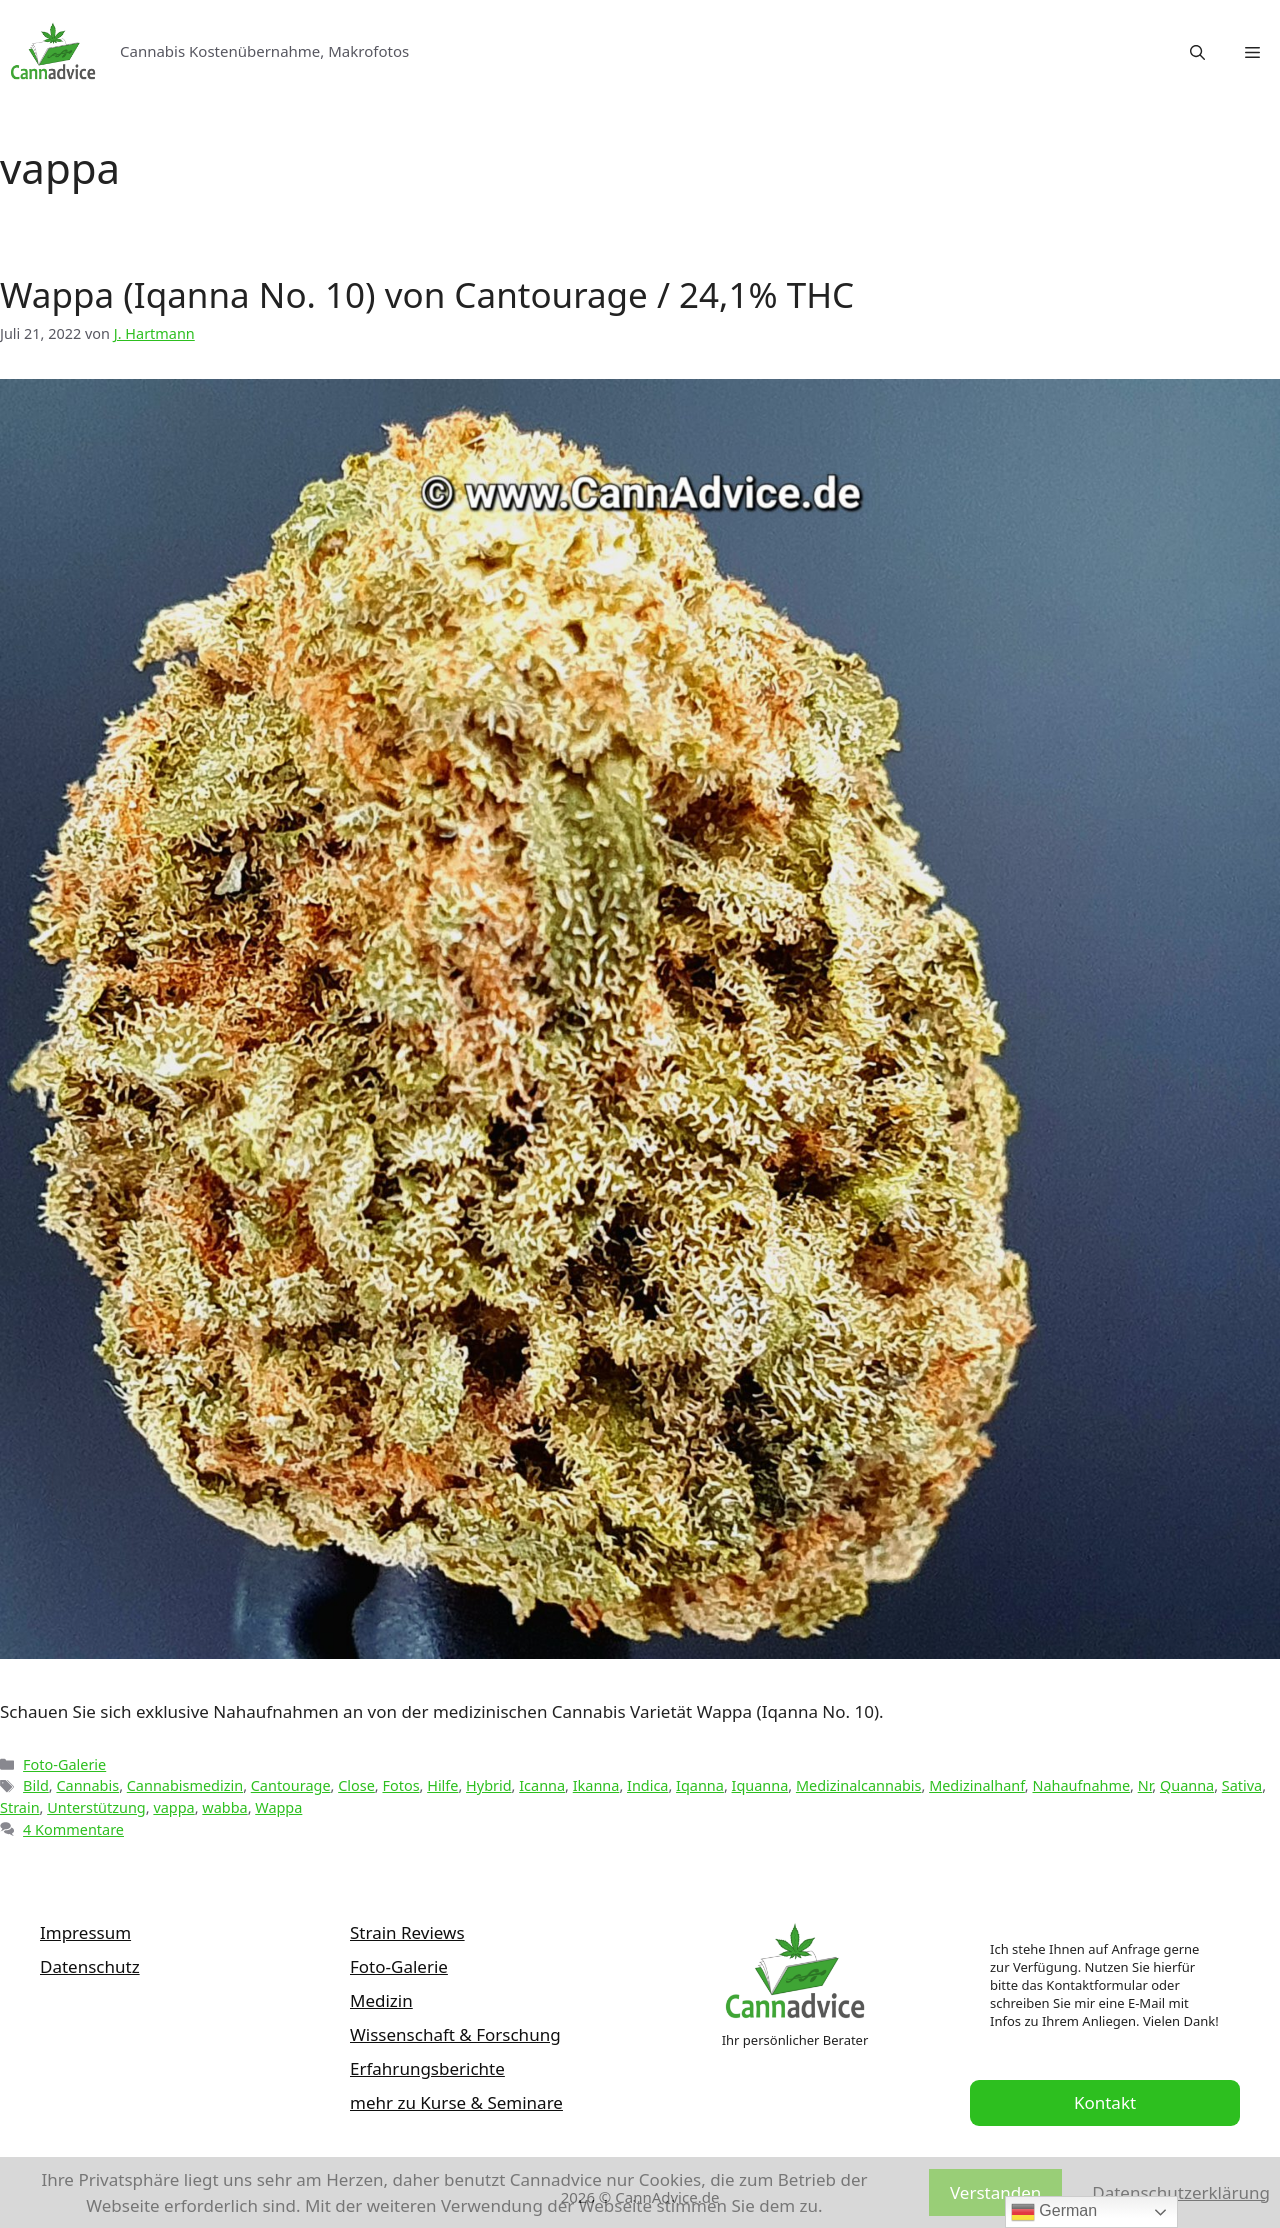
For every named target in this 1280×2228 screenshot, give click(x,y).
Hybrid (489, 1785)
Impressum (85, 1932)
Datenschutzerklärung (1181, 2192)
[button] (1252, 52)
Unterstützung (96, 1807)
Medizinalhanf (977, 1785)
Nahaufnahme (1081, 1785)
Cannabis (87, 1785)
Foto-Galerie (64, 1764)
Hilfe (442, 1785)
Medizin (381, 2000)
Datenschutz (90, 1966)
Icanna (542, 1785)
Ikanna (596, 1785)
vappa (173, 1807)
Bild (36, 1785)
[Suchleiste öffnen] (1197, 52)
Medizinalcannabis (859, 1785)
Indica (647, 1785)
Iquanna (760, 1785)
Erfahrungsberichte (427, 2068)
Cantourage (291, 1785)
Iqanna (700, 1785)
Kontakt (1105, 2102)
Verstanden (995, 2192)
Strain (20, 1807)
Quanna (1187, 1785)
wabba (224, 1807)
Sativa (1242, 1785)
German (1054, 2212)
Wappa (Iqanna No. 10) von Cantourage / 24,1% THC (427, 294)
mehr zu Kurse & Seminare (456, 2102)
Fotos (400, 1785)
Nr (1145, 1785)
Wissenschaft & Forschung (455, 2034)
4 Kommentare (73, 1829)
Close (356, 1785)
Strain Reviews (407, 1932)
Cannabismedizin (185, 1785)
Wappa (278, 1807)
